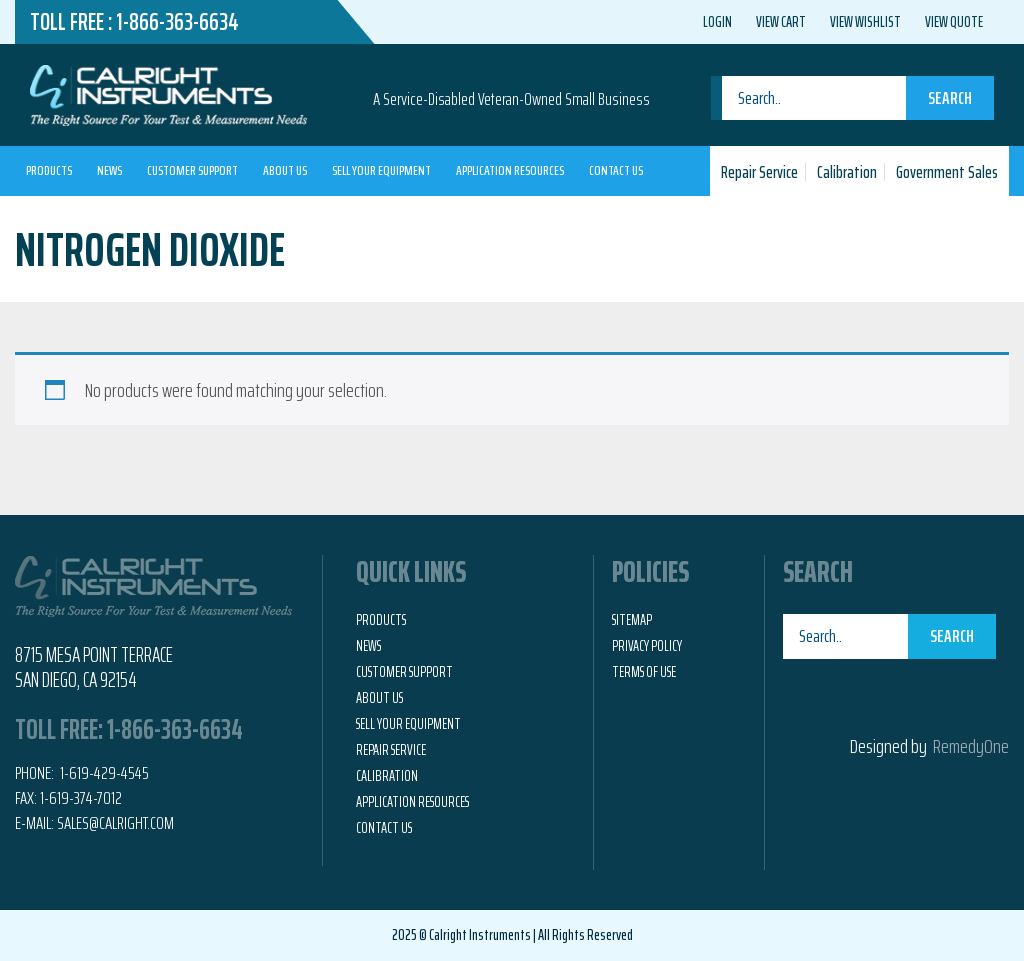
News (109, 170)
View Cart (781, 22)
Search (950, 98)
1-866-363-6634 (177, 22)
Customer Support (192, 170)
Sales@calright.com (115, 823)
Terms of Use (644, 672)
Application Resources (510, 170)
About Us (285, 170)
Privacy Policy (647, 646)
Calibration (847, 172)
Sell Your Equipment (381, 170)
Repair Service (759, 172)
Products (49, 170)
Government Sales (947, 172)
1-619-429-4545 (103, 773)
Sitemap (632, 620)
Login (717, 22)
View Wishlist (865, 22)
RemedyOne (971, 746)
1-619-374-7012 (81, 798)
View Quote (954, 22)
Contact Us (616, 170)
